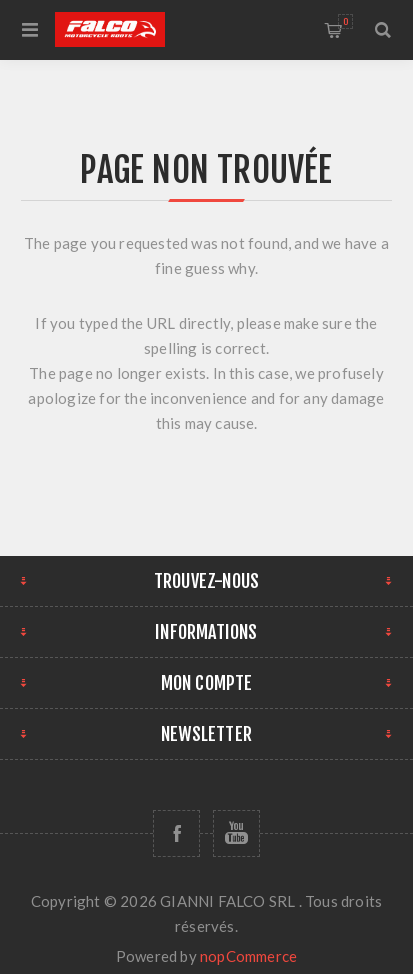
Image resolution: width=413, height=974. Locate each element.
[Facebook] (176, 833)
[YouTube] (236, 833)
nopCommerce (248, 956)
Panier (345, 21)
